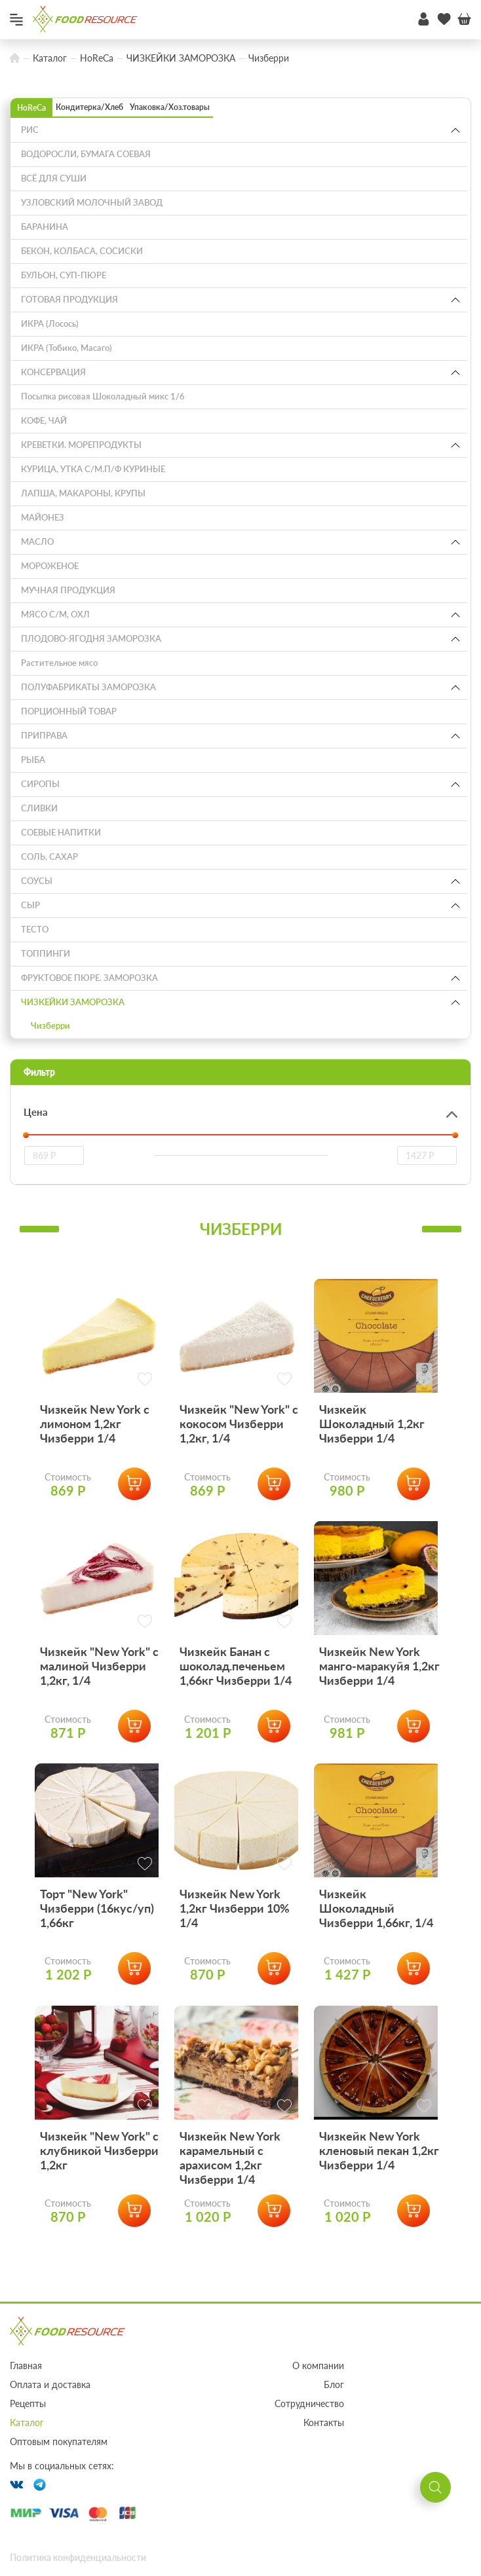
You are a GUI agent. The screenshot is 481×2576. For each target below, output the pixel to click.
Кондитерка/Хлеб (89, 107)
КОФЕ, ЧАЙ (44, 420)
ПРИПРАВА (44, 735)
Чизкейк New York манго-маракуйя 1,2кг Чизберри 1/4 (379, 1696)
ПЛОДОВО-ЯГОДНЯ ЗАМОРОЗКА (91, 638)
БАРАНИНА (44, 226)
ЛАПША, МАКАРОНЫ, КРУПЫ (83, 493)
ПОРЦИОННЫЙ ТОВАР (69, 711)
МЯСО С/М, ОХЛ (55, 614)
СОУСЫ (36, 880)
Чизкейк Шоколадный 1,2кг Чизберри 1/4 (372, 1438)
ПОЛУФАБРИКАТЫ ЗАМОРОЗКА (88, 687)
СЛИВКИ (39, 808)
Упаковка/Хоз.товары (170, 107)
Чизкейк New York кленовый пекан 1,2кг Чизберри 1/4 (379, 2210)
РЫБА (33, 759)
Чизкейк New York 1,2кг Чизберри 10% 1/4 (235, 1953)
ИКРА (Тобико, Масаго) (66, 347)
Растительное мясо (59, 662)
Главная (26, 2365)
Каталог (27, 2422)
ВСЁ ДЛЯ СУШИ (54, 178)
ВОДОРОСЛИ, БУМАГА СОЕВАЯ (86, 154)
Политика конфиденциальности (78, 2557)
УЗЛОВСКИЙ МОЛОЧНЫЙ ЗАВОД (92, 202)
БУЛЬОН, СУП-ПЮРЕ (63, 275)
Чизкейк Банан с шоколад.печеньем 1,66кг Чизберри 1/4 (236, 1696)
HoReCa (31, 108)
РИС (30, 129)
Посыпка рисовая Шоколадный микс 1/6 (103, 396)
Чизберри (50, 1025)
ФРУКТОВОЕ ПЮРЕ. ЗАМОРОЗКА (89, 977)
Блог (334, 2384)
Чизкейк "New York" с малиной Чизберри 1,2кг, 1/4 (99, 1696)
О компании (318, 2365)
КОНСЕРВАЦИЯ (53, 372)
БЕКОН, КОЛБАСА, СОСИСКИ (82, 251)
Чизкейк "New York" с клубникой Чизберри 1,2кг (99, 2210)
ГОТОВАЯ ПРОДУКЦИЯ (69, 299)
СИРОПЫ (40, 784)
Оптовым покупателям (58, 2441)
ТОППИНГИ (45, 953)
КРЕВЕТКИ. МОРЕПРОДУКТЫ (81, 444)
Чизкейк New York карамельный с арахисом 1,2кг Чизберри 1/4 (230, 2218)
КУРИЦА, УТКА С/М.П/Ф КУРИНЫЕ (93, 469)
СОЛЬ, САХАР (49, 856)
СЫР (30, 905)
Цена (36, 1112)
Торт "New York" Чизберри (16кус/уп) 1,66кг (97, 1953)
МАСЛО (37, 541)
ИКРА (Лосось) (50, 323)
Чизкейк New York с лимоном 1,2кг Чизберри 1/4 (94, 1438)
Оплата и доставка (50, 2384)
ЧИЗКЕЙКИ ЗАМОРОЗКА (73, 1002)
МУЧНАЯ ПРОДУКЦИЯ (68, 590)
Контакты (323, 2422)
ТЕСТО (34, 929)
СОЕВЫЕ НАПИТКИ (61, 832)
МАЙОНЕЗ (42, 517)
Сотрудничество (309, 2403)
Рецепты (28, 2403)
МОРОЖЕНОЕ (50, 566)
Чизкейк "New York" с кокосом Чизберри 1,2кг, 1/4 (239, 1438)
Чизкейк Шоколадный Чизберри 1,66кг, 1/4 (376, 1953)
